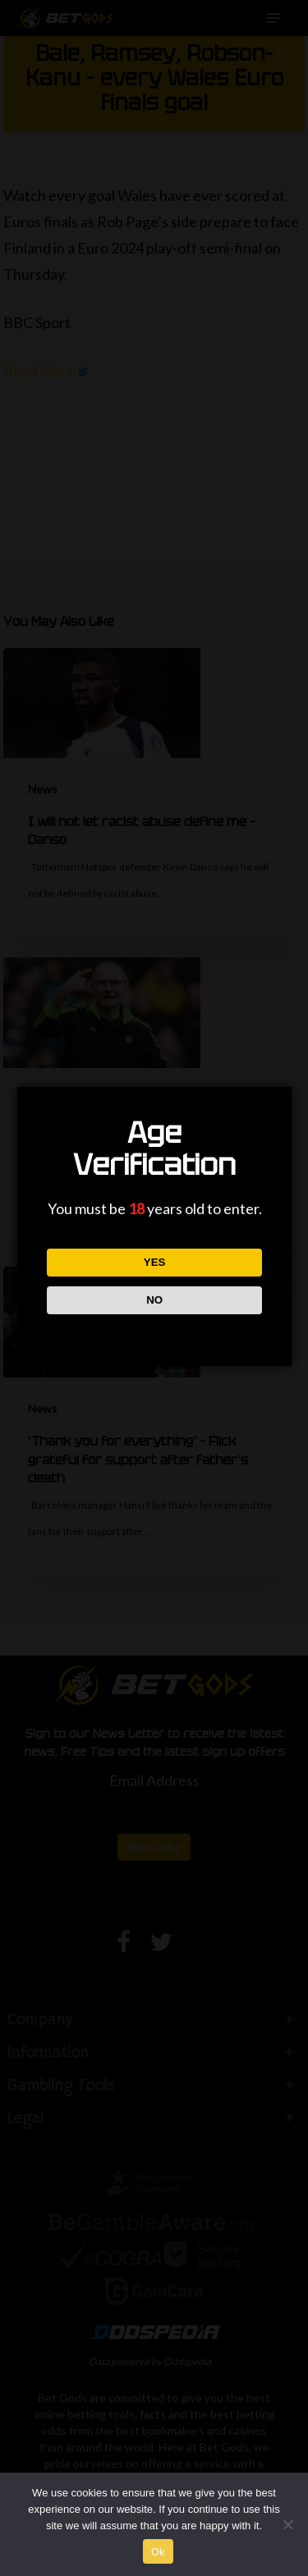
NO (153, 1300)
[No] (287, 2524)
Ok (158, 2552)
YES (154, 1262)
